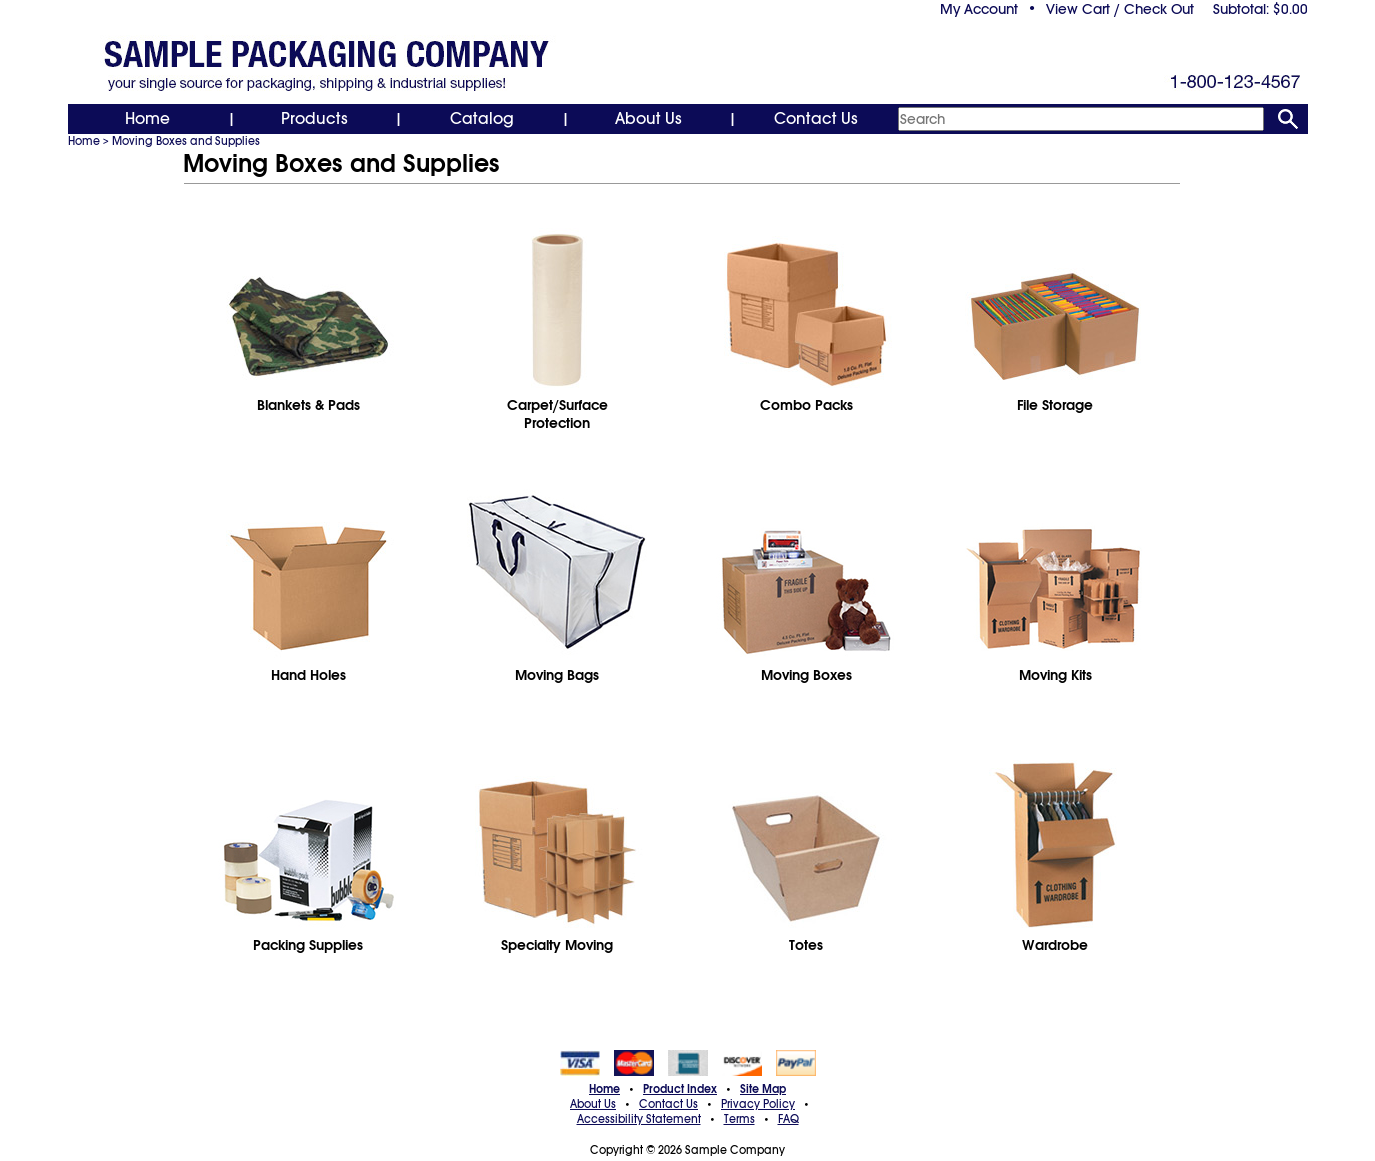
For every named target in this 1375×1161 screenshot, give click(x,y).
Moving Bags (557, 675)
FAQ (788, 1119)
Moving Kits (1055, 675)
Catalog (482, 119)
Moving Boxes (806, 675)
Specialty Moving (557, 945)
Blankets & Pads (308, 405)
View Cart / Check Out (1120, 9)
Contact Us (816, 119)
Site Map (763, 1089)
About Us (648, 119)
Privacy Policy (758, 1104)
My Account (979, 9)
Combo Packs (806, 405)
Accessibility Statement (639, 1119)
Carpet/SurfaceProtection (557, 414)
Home (147, 119)
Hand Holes (308, 675)
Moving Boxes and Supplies (186, 141)
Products (314, 119)
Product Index (680, 1089)
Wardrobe (1055, 945)
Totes (806, 945)
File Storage (1055, 405)
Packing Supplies (308, 945)
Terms (739, 1119)
